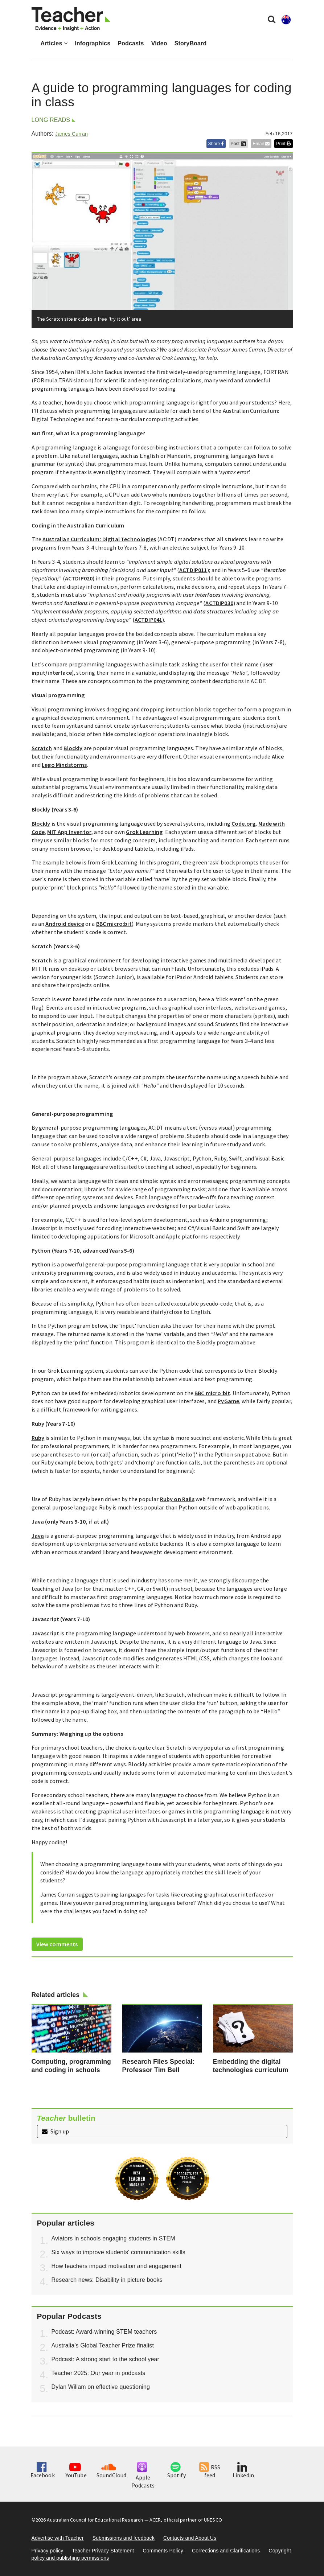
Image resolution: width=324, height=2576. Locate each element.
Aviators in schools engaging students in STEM (113, 2238)
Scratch (42, 748)
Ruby (38, 1437)
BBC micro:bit (114, 923)
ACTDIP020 (79, 578)
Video (159, 43)
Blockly (72, 748)
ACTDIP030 (219, 603)
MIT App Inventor (69, 831)
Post (238, 143)
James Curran (71, 134)
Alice (278, 756)
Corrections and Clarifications (226, 2551)
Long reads (51, 120)
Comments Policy (163, 2551)
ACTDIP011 (193, 570)
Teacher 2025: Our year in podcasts (98, 2373)
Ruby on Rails (177, 1499)
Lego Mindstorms (64, 764)
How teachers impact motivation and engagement (117, 2266)
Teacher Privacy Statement (103, 2551)
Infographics (92, 43)
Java (38, 1535)
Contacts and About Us (190, 2538)
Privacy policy (47, 2551)
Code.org (243, 823)
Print (283, 143)
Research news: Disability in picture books (107, 2280)
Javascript (46, 1633)
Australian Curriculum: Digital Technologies (99, 539)
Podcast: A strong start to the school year (106, 2359)
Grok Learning (144, 831)
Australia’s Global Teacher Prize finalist (103, 2345)
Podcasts (131, 43)
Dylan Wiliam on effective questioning (101, 2387)
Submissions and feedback (124, 2538)
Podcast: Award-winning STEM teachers (104, 2332)
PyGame (228, 1401)
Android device (64, 923)
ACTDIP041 (148, 619)
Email (261, 143)
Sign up (55, 2131)
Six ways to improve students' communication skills (118, 2252)
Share (216, 143)
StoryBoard (191, 43)
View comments (57, 1944)
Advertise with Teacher (58, 2538)
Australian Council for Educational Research (95, 2520)
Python (41, 1264)
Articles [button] (54, 43)
